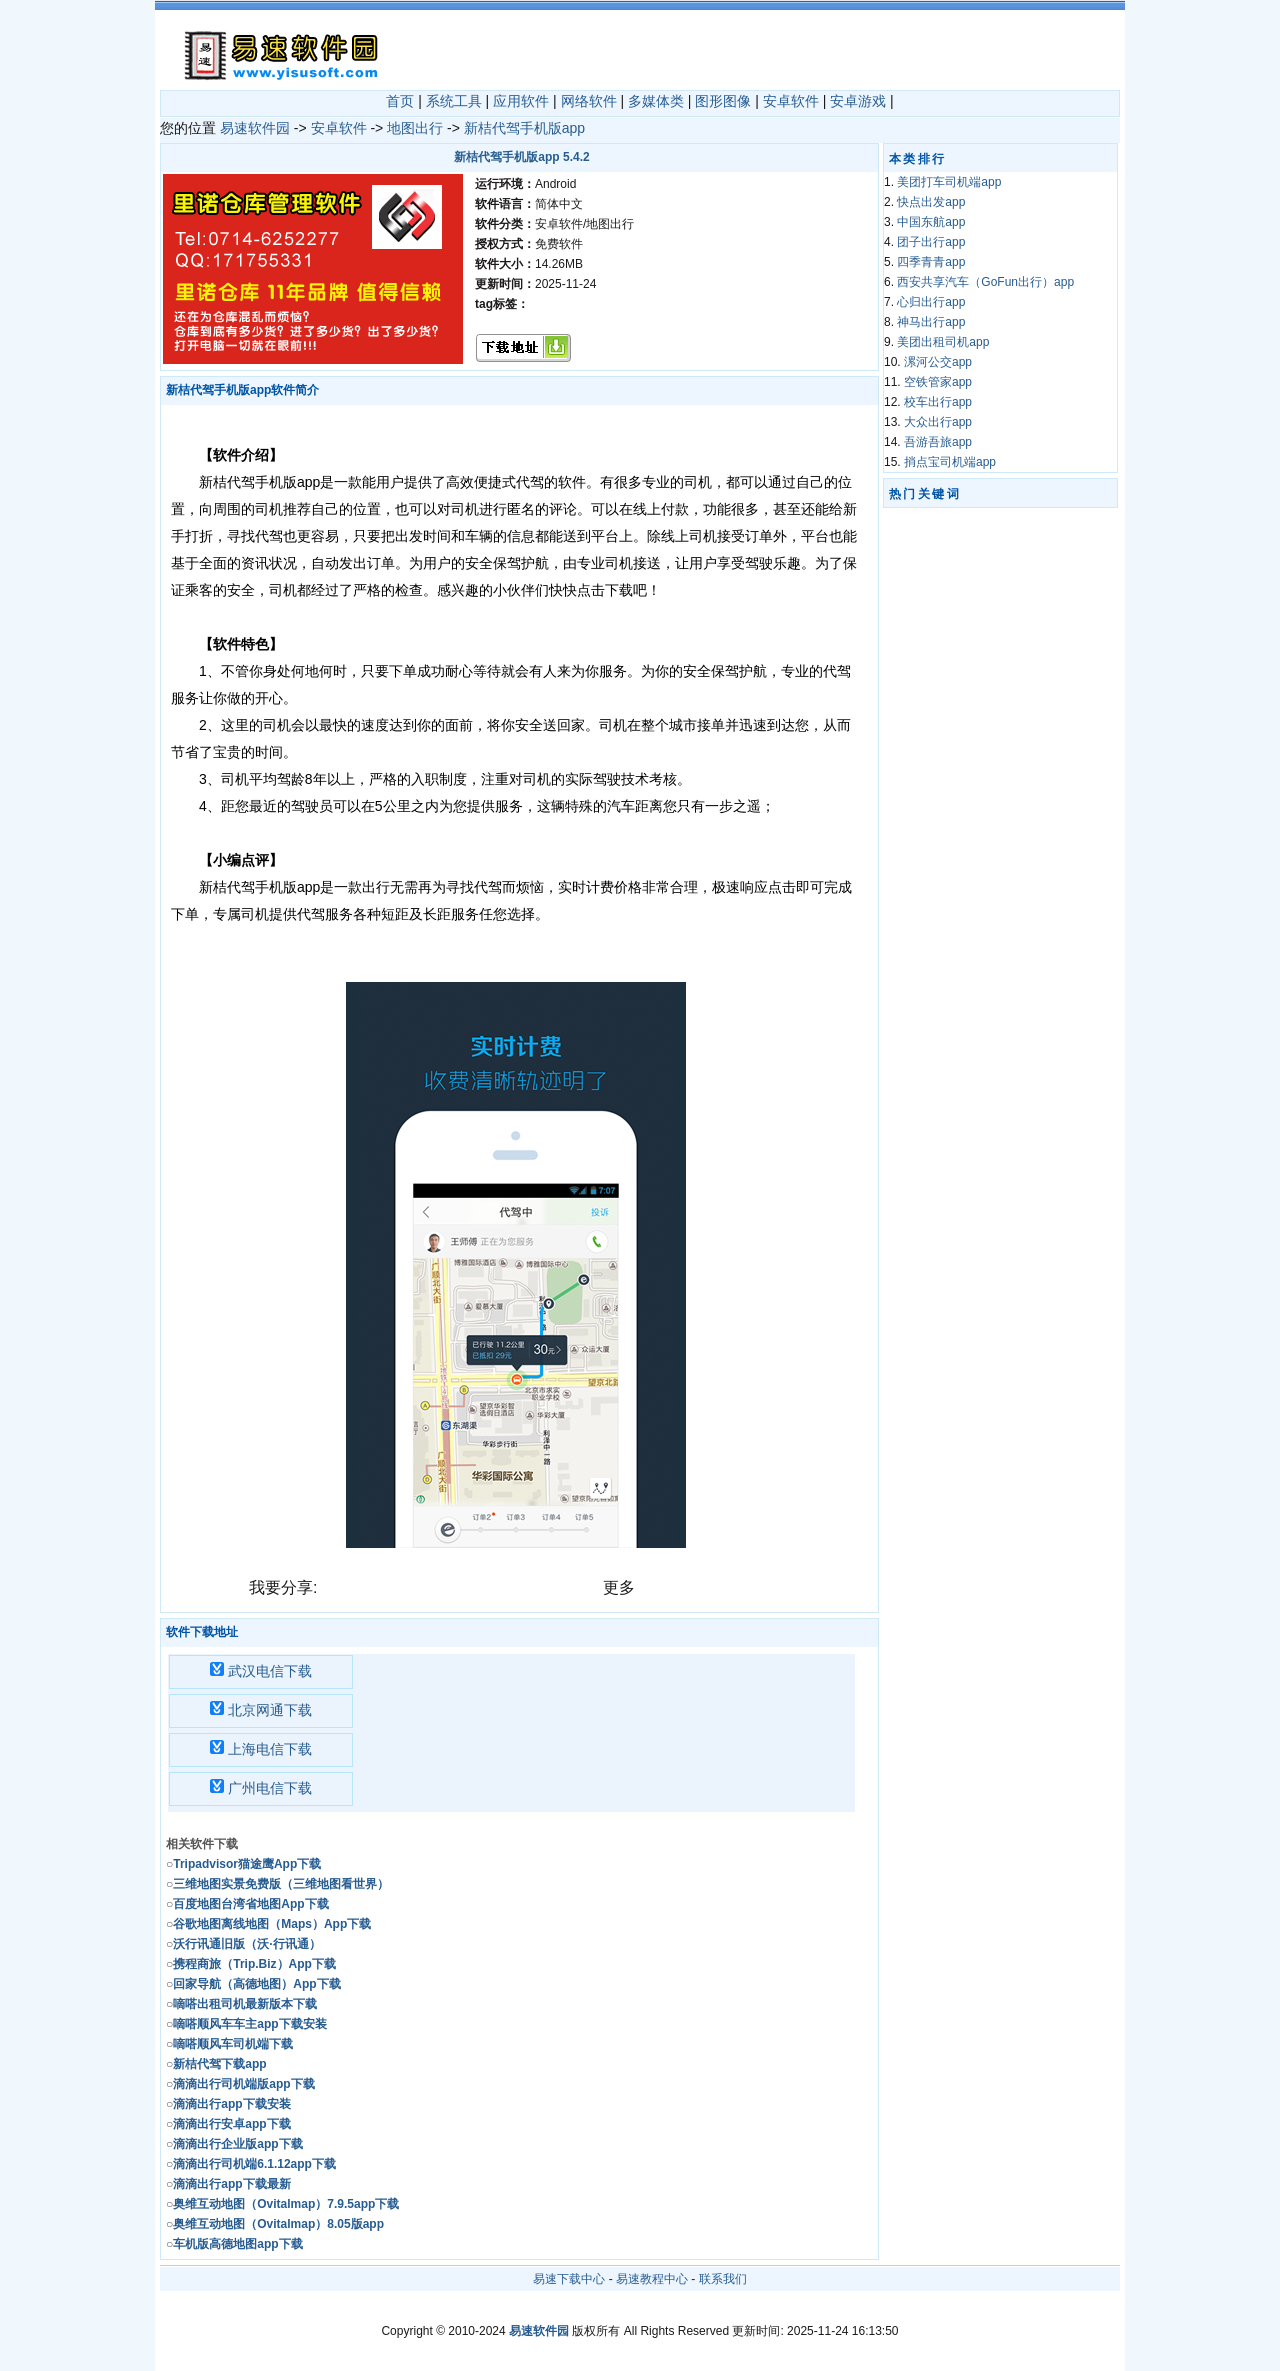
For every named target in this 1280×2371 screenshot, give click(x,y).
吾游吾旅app (938, 442)
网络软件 (589, 101)
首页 (400, 101)
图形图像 (723, 101)
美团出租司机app (943, 342)
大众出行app (938, 422)
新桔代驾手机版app (524, 128)
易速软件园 (255, 128)
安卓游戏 (858, 101)
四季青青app (931, 262)
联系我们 (723, 2279)
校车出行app (938, 402)
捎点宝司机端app (950, 462)
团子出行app (931, 242)
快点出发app (931, 202)
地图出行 (415, 128)
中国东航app (931, 222)
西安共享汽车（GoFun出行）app (985, 282)
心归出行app (931, 302)
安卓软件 (791, 101)
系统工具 (454, 101)
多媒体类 (656, 101)
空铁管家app (938, 382)
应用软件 (521, 101)
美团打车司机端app (949, 182)
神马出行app (931, 322)
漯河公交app (938, 362)
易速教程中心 (652, 2279)
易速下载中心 (569, 2279)
